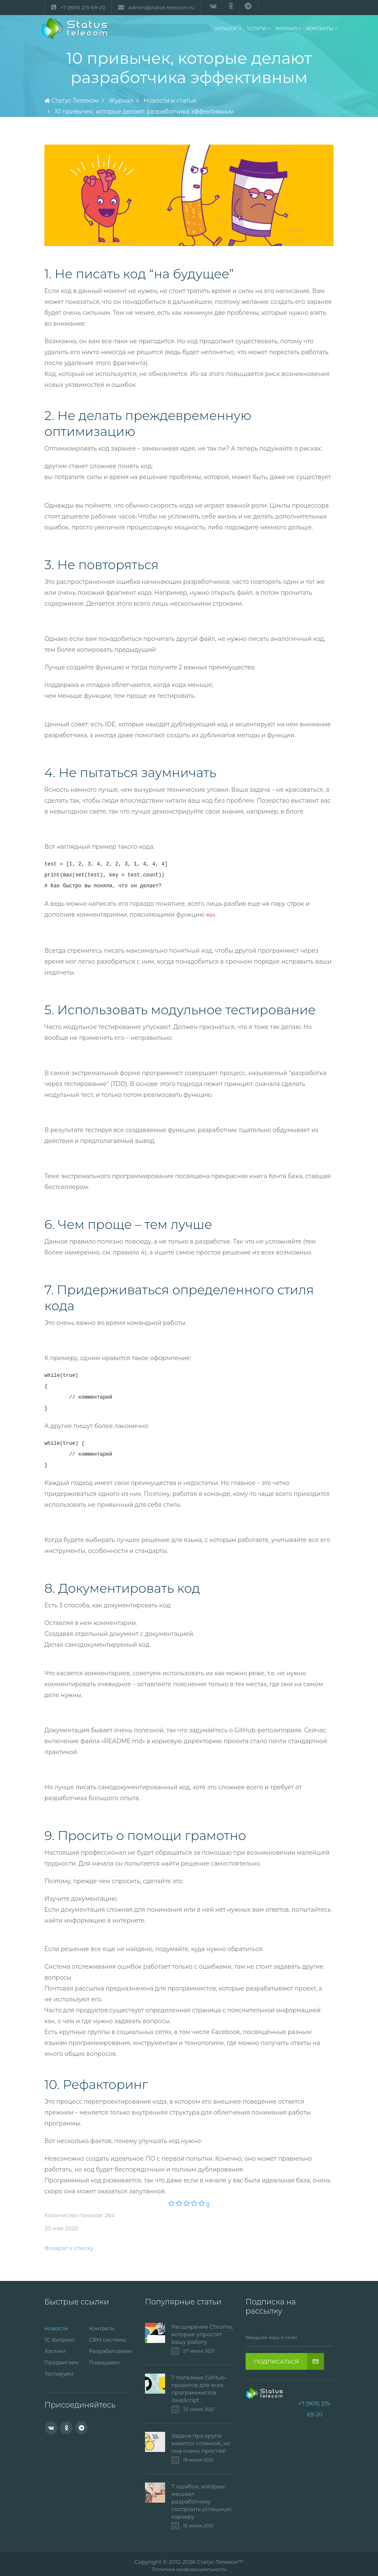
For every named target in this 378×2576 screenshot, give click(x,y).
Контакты (102, 2328)
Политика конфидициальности (189, 2569)
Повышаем (104, 2361)
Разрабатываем (111, 2350)
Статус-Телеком (218, 2561)
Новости (56, 2328)
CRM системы (108, 2339)
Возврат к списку (68, 2247)
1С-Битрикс (60, 2339)
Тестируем (59, 2372)
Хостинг (55, 2350)
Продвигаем (62, 2361)
